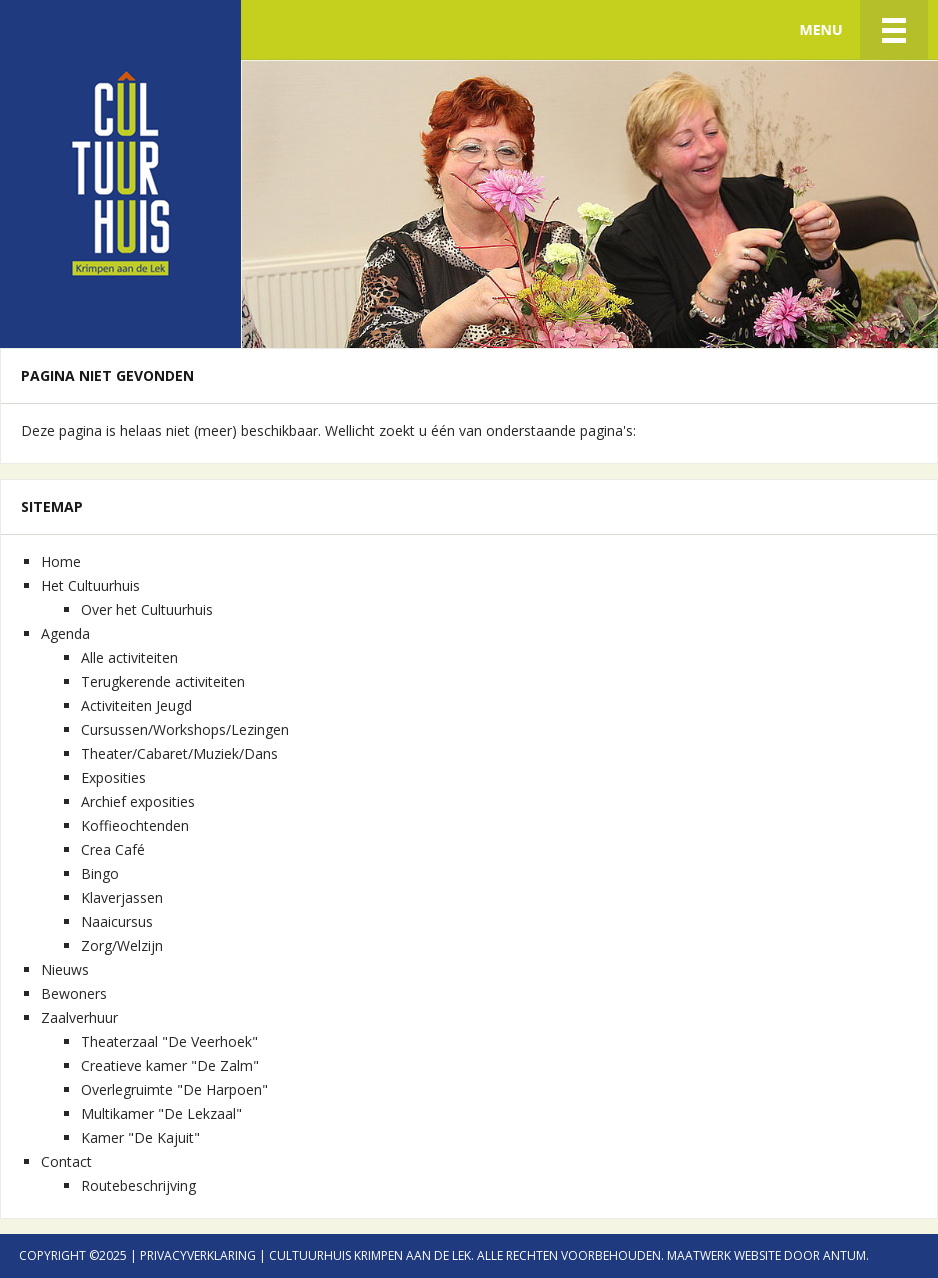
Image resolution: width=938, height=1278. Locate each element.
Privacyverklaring (198, 1255)
